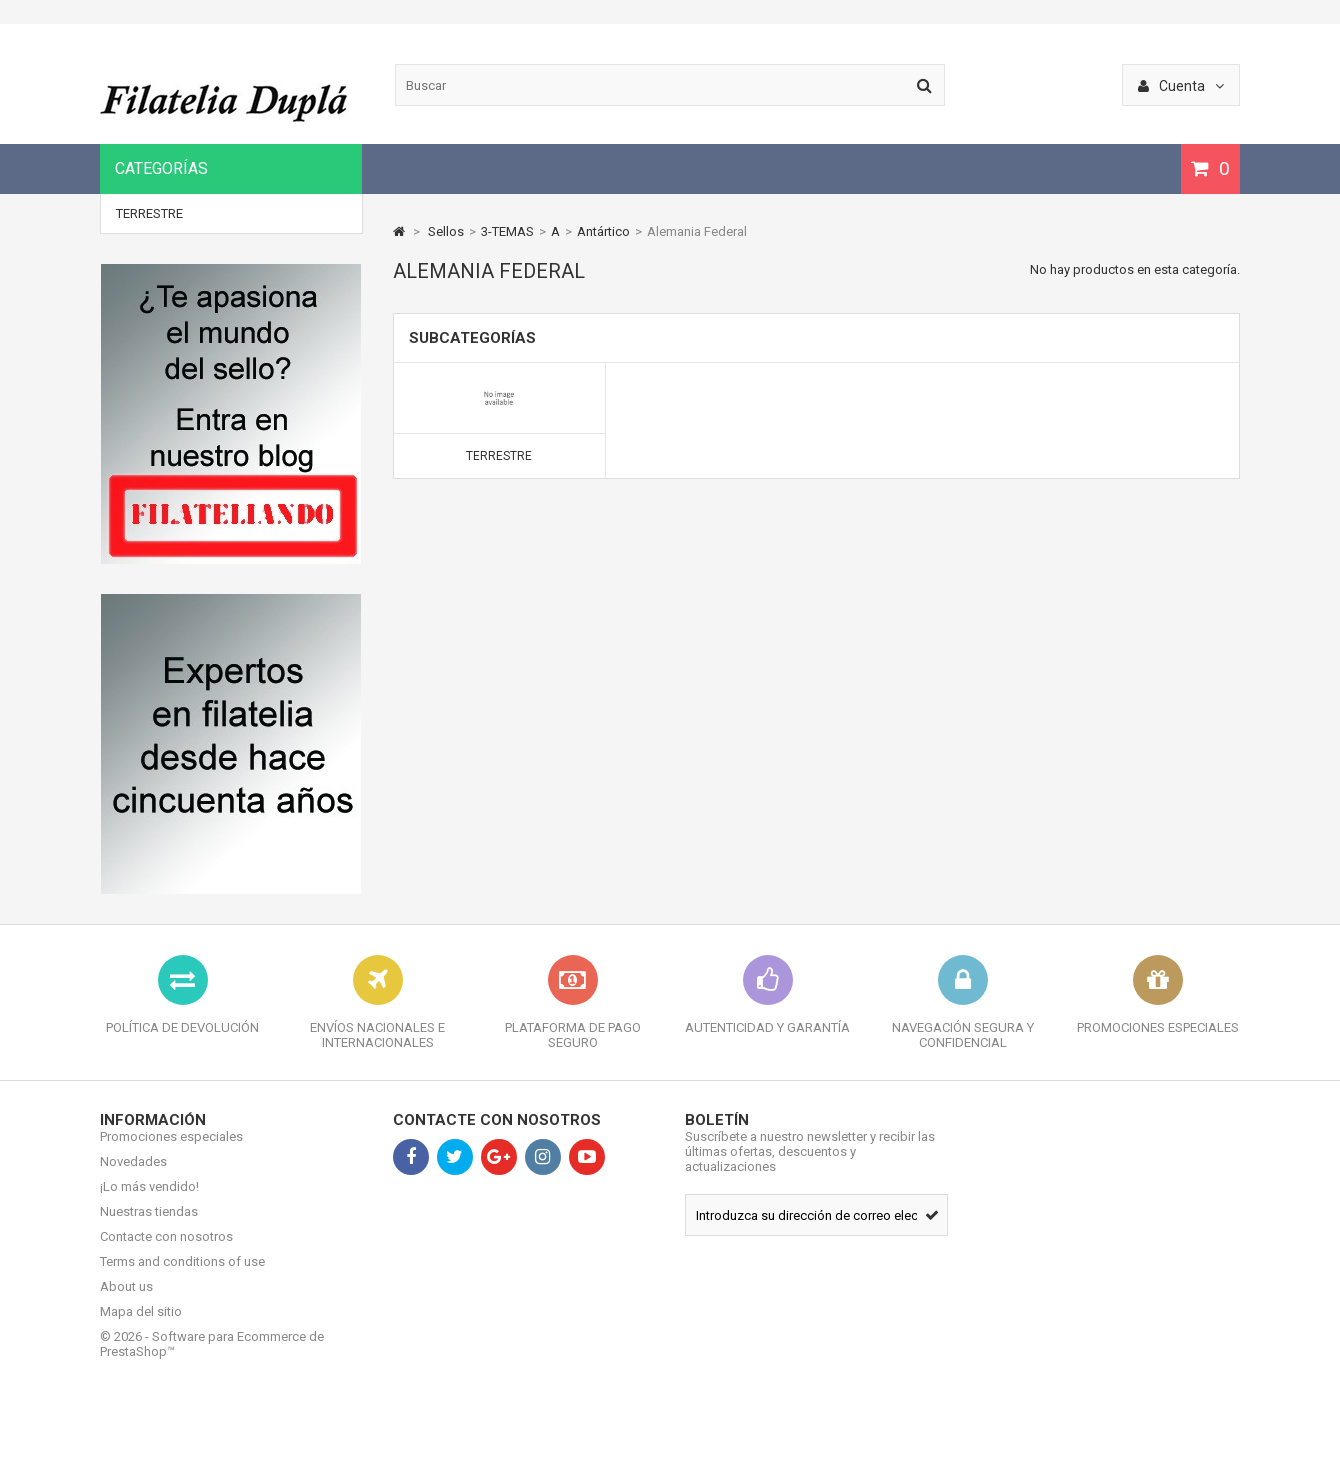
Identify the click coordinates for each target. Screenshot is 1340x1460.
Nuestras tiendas (149, 1226)
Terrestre (149, 213)
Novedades (133, 1176)
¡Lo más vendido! (149, 1201)
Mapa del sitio (141, 1326)
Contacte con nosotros (166, 1251)
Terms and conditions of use (182, 1276)
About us (126, 1301)
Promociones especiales (171, 1151)
